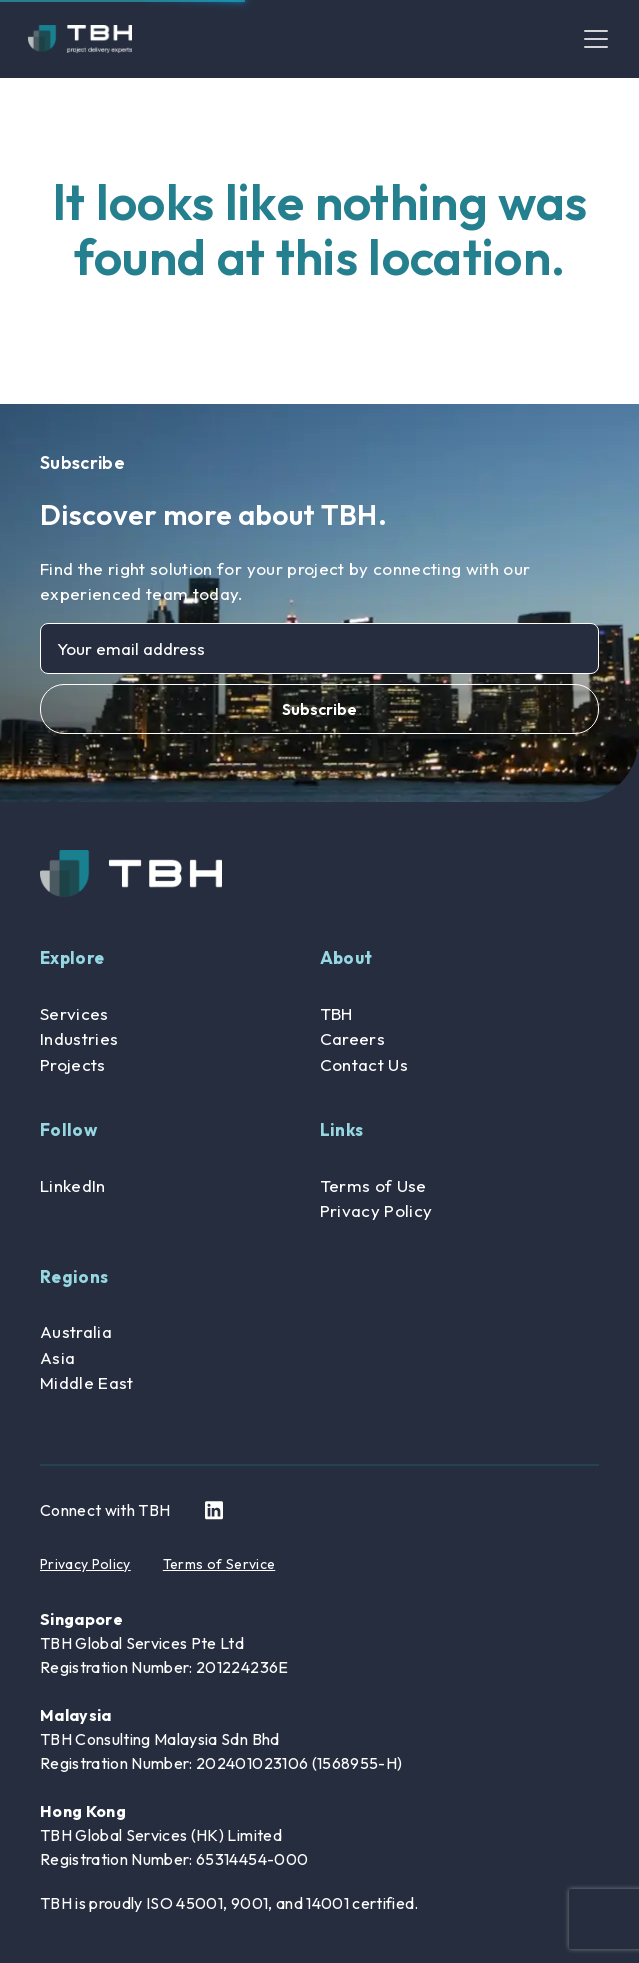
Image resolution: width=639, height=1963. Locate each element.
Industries (79, 1038)
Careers (352, 1038)
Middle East (87, 1382)
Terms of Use (373, 1185)
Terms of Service (219, 1564)
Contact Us (364, 1064)
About (346, 957)
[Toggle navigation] (596, 39)
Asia (57, 1357)
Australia (76, 1331)
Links (342, 1129)
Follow (68, 1129)
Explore (72, 957)
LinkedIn (73, 1185)
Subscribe (319, 709)
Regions (74, 1276)
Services (74, 1013)
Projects (73, 1064)
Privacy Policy (376, 1210)
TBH (336, 1013)
